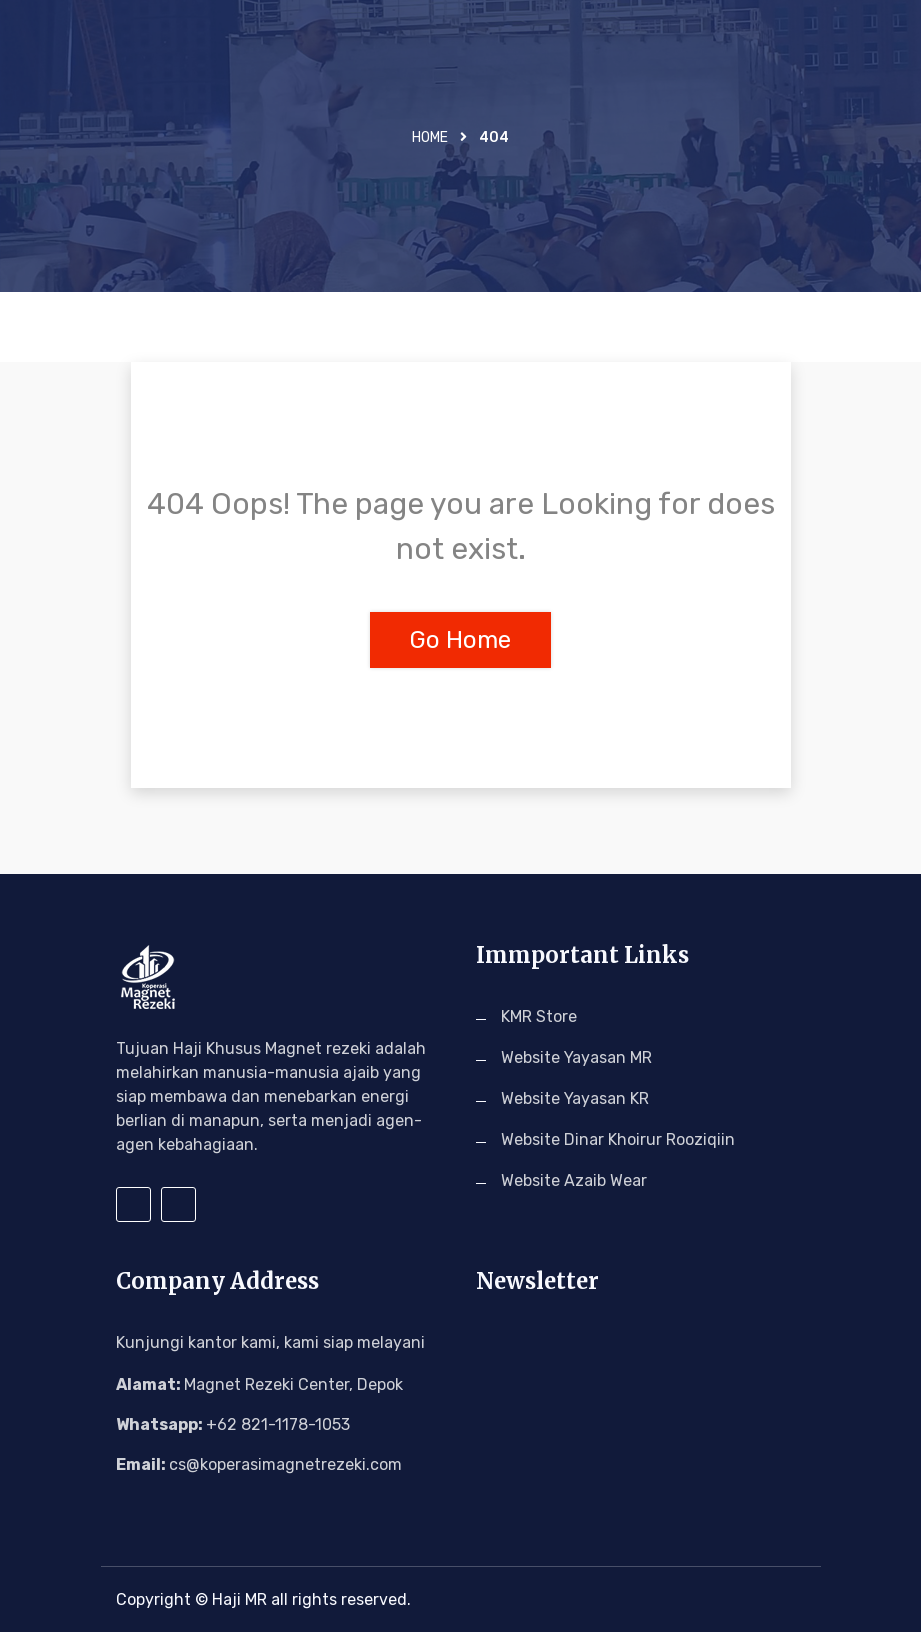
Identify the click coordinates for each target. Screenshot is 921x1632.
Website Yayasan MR (576, 1057)
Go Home (460, 640)
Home (430, 137)
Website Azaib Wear (574, 1180)
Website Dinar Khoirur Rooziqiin (618, 1139)
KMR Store (539, 1016)
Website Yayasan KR (575, 1098)
